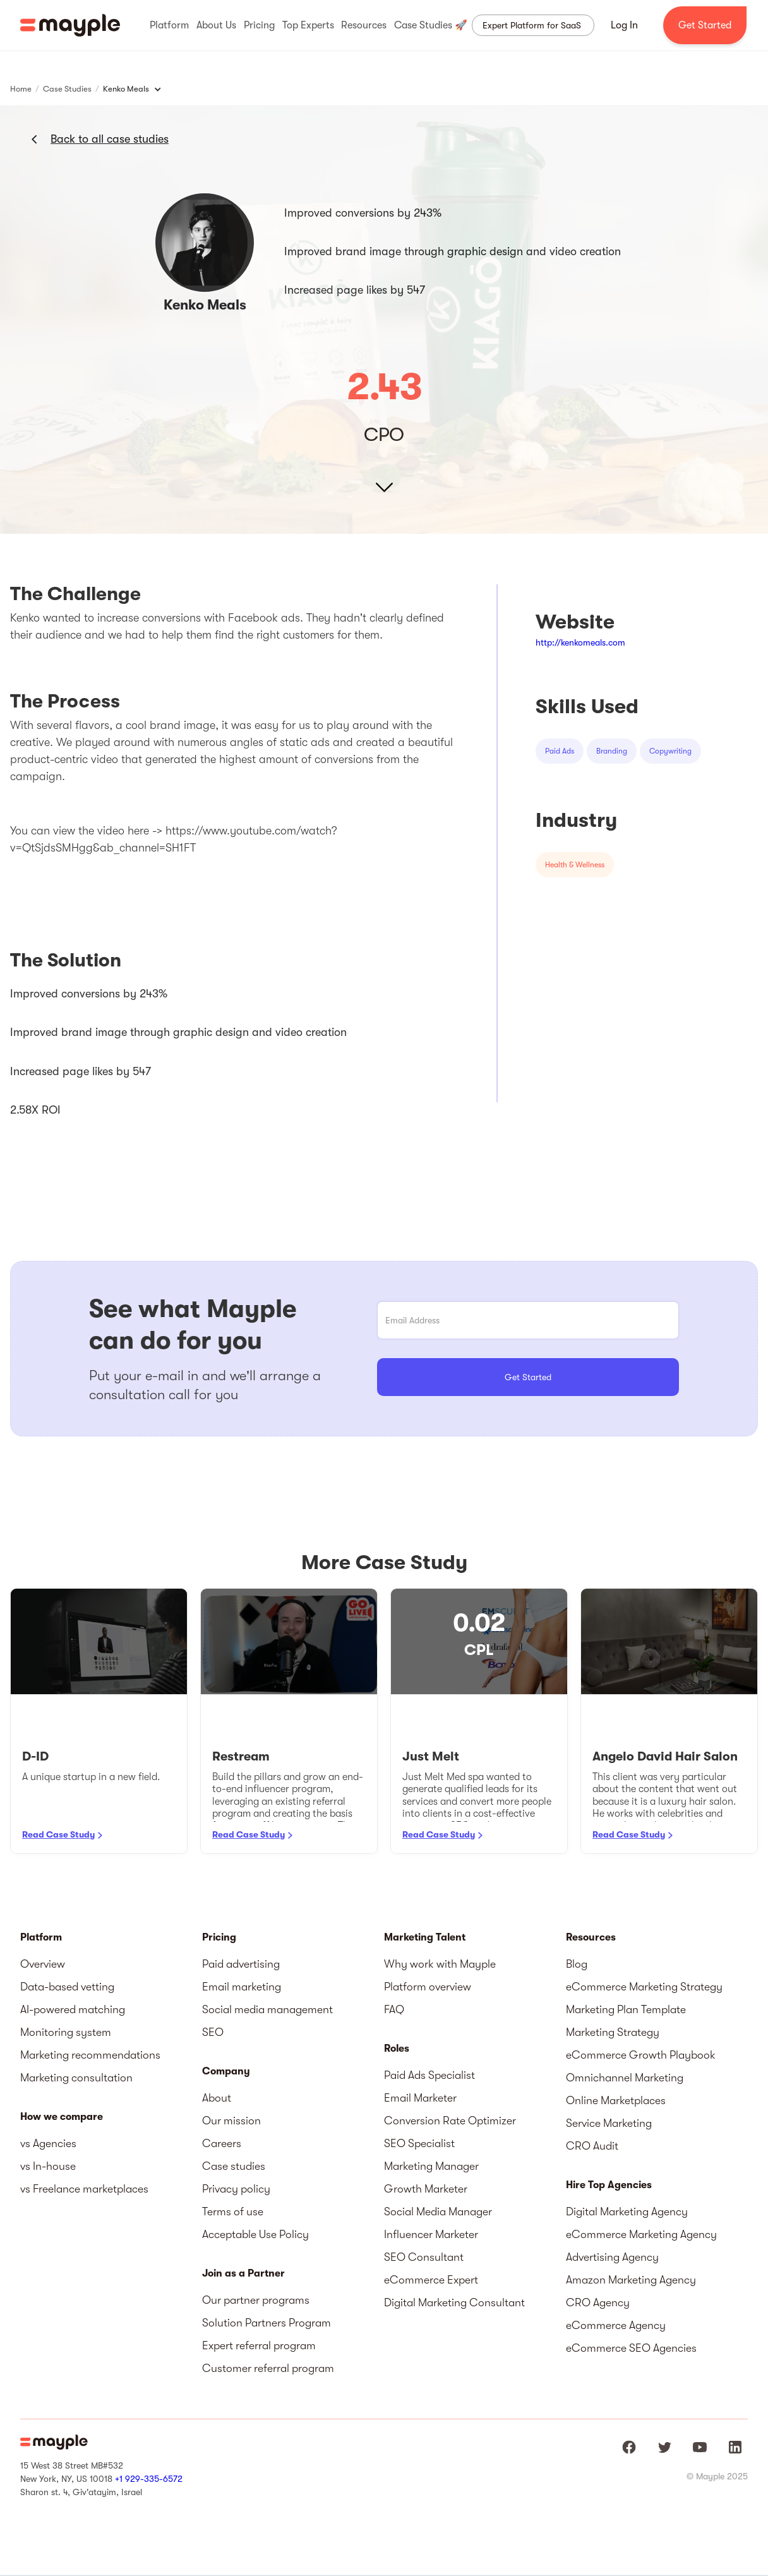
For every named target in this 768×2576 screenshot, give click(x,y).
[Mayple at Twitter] (664, 2447)
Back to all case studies (110, 139)
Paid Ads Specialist (429, 2075)
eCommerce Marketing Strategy (644, 1986)
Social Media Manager (438, 2211)
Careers (221, 2143)
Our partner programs (255, 2300)
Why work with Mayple (440, 1964)
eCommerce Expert (431, 2279)
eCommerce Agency (616, 2325)
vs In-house (48, 2166)
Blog (576, 1964)
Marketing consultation (76, 2077)
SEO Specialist (419, 2143)
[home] (70, 25)
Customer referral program (268, 2368)
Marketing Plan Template (626, 2009)
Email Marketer (420, 2097)
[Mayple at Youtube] (699, 2447)
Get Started (704, 25)
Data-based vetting (67, 1986)
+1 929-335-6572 (149, 2479)
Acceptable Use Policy (255, 2234)
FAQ (394, 2009)
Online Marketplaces (616, 2100)
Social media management (267, 2009)
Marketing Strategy (612, 2032)
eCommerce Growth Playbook (641, 2055)
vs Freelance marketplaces (84, 2188)
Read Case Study (58, 1834)
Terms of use (232, 2211)
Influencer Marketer (431, 2234)
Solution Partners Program (266, 2322)
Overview (42, 1964)
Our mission (231, 2120)
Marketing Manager (431, 2166)
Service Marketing (609, 2123)
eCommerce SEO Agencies (631, 2348)
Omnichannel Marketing (624, 2077)
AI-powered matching (72, 2009)
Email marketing (241, 1986)
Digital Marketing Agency (627, 2211)
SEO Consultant (424, 2257)
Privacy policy (236, 2188)
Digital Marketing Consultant (454, 2302)
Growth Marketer (425, 2188)
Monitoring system (65, 2032)
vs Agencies (48, 2143)
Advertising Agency (612, 2257)
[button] (169, 25)
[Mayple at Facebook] (629, 2447)
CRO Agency (598, 2302)
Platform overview (427, 1986)
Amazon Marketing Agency (631, 2279)
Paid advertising (241, 1964)
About (216, 2097)
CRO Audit (592, 2146)
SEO (213, 2032)
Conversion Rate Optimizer (450, 2120)
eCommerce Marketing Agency (641, 2234)
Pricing (219, 1937)
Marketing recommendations (90, 2055)
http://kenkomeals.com (580, 642)
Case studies (233, 2166)
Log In (624, 25)
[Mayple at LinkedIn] (735, 2447)
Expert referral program (259, 2345)
